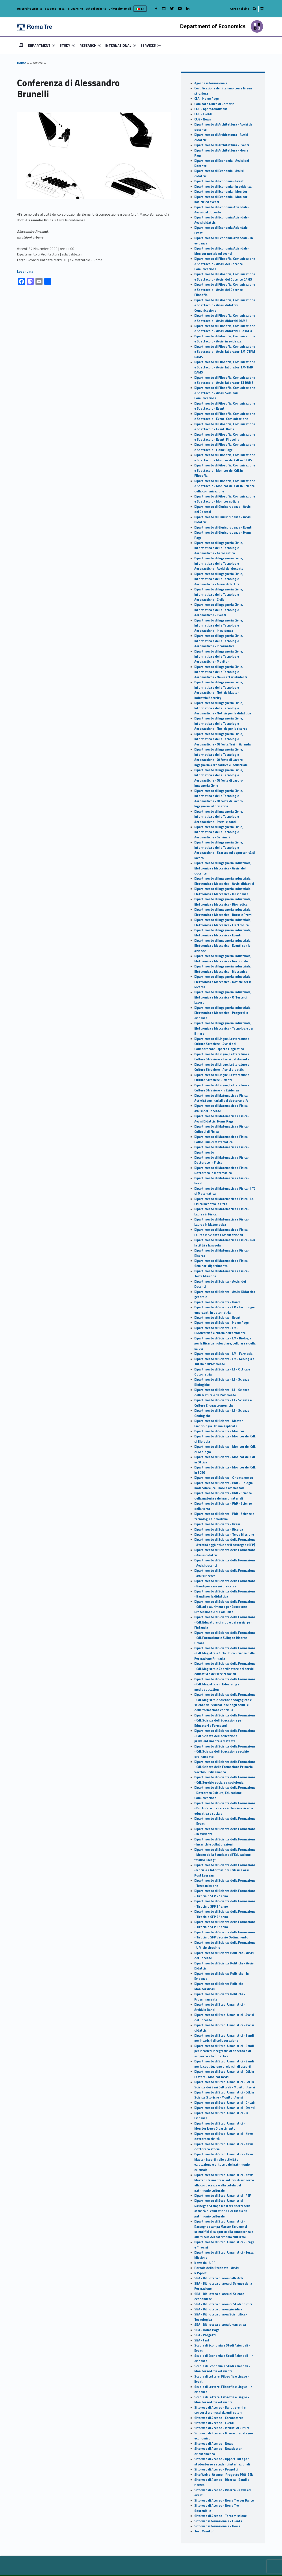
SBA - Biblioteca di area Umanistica (220, 2324)
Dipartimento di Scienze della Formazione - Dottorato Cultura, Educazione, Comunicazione (225, 1792)
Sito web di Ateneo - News (213, 2443)
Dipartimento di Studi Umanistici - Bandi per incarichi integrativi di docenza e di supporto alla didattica (224, 2051)
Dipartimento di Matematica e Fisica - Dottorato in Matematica (222, 1170)
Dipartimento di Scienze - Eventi (217, 1317)
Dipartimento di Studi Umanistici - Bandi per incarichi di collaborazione (224, 2038)
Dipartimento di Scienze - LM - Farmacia (223, 1353)
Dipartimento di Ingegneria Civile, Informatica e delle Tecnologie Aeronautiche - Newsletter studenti (220, 672)
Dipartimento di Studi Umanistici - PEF (222, 2195)
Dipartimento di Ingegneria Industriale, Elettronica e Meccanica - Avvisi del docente (222, 868)
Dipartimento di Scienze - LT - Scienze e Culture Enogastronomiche (223, 1403)
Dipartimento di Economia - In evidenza (223, 186)
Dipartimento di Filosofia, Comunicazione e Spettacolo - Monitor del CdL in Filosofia (224, 470)
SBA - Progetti (205, 2335)
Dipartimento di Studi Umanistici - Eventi (224, 2107)
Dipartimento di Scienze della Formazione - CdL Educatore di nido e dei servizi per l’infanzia (225, 1622)
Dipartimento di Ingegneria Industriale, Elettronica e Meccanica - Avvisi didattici (224, 881)
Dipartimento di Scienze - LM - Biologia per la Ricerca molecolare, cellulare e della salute (225, 1343)
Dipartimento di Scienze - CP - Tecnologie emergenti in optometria (224, 1310)
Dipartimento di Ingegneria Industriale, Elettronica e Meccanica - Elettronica (222, 922)
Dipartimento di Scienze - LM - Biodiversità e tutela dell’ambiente (220, 1330)
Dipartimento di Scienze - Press (217, 1524)
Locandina (25, 271)
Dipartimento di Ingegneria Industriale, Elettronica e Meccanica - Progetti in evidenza (222, 1013)
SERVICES (151, 45)
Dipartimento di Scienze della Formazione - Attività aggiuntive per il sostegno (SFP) (225, 1542)
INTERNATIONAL (120, 45)
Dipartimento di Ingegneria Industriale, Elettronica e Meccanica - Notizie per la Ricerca (223, 981)
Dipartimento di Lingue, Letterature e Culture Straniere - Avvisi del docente (221, 1057)
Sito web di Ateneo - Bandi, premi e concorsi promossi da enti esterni (220, 2410)
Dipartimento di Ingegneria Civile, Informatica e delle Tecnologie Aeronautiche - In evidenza (218, 625)
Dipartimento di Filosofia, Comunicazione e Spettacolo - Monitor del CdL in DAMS (224, 457)
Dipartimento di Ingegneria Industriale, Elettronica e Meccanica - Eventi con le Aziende (222, 945)
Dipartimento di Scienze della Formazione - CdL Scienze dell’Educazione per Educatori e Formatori (225, 1720)
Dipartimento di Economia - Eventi (219, 181)
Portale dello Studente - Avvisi (216, 2267)
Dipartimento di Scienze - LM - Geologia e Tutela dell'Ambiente (224, 1362)
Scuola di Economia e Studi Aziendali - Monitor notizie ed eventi (222, 2369)
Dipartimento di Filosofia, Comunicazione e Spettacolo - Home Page (224, 447)
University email (120, 8)
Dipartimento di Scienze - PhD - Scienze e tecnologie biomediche (224, 1516)
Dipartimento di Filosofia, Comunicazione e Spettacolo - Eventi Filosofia (224, 437)
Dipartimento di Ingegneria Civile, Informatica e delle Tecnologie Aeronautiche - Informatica (218, 641)
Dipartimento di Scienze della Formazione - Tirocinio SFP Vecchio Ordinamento (225, 1935)
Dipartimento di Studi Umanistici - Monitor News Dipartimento (219, 2126)
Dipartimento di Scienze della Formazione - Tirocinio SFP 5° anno (225, 1924)
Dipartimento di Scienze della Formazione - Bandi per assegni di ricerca (225, 1584)
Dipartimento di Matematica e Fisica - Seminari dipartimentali (222, 1263)
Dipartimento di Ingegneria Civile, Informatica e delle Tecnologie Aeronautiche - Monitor (218, 656)
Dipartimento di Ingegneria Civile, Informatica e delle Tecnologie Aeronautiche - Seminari (218, 832)
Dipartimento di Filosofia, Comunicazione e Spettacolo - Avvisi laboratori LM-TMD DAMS (224, 367)
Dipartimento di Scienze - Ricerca (218, 1529)
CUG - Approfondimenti (211, 109)
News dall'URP (204, 2262)
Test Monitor (204, 2531)
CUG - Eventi (203, 114)
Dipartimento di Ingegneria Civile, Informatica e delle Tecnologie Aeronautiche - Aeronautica (218, 548)
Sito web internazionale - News (217, 2526)
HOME (21, 45)
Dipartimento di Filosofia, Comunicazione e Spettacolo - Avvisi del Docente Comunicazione (224, 264)
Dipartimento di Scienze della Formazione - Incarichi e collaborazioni (225, 1842)
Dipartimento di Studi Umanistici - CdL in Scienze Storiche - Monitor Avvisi (224, 2095)
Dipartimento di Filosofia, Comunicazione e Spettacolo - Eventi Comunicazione (224, 416)
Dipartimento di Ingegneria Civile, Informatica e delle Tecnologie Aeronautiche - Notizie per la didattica (222, 708)
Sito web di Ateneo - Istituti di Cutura (222, 2428)
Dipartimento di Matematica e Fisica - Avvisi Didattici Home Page (222, 1119)
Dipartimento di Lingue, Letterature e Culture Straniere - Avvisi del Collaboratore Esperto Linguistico (221, 1044)
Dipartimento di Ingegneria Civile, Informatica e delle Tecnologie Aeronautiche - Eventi (218, 610)
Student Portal (55, 8)
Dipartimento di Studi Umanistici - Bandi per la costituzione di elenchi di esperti (224, 2064)
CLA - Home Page (206, 98)
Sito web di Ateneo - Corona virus (218, 2417)
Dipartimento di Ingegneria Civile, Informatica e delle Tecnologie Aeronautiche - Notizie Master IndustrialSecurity (218, 690)
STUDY (67, 45)
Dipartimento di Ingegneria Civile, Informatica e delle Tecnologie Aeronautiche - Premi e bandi (218, 816)
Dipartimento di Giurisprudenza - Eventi (223, 527)
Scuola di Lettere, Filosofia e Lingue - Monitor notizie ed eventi (221, 2400)
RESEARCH (90, 45)
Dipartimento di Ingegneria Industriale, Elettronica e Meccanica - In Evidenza (222, 891)
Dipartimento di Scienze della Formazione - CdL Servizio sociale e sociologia (225, 1780)
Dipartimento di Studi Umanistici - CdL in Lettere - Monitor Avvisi (224, 2074)
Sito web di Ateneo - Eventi (214, 2423)
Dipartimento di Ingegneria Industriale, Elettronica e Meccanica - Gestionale (222, 958)
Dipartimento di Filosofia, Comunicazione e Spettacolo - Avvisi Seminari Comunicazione (224, 393)
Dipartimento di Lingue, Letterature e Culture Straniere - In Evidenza (221, 1088)
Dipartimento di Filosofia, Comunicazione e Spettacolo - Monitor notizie (224, 499)
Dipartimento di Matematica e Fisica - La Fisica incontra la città (224, 1201)
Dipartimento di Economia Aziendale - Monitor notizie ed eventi (222, 251)
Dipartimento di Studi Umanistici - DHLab (224, 2102)
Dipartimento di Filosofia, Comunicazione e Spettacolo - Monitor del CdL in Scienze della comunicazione (224, 486)
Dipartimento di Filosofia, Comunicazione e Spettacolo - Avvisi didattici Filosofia (224, 328)
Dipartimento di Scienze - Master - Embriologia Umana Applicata (219, 1423)
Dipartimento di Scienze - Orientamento (223, 1477)
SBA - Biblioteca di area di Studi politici (223, 2304)
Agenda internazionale (210, 83)
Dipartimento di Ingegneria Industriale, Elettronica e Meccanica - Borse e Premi (223, 912)
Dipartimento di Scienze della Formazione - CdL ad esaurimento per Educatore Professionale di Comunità (225, 1606)
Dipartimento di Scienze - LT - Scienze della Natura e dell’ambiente (221, 1392)
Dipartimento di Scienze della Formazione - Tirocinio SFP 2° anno (225, 1893)
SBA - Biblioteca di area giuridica (218, 2309)
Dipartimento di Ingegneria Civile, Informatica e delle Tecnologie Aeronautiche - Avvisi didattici (218, 579)
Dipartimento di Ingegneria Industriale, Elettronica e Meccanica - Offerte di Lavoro (222, 997)
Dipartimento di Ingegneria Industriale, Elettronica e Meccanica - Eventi (222, 933)
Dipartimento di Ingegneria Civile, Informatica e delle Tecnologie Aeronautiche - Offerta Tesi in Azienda (222, 739)
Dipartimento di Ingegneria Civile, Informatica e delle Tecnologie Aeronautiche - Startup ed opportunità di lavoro (224, 850)
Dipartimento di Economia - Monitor (220, 191)
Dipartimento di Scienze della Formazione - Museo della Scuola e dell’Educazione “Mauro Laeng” (225, 1854)
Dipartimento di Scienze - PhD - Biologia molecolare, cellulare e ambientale (223, 1485)
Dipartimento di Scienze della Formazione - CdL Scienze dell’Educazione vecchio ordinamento (225, 1751)
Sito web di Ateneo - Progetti (216, 2469)
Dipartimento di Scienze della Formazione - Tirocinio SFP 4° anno (225, 1914)
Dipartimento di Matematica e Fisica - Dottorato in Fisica (222, 1160)
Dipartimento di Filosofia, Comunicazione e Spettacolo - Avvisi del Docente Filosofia (224, 289)
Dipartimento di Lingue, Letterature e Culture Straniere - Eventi (221, 1077)
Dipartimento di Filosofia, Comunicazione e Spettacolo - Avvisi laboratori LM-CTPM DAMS (224, 351)
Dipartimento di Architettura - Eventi (221, 145)
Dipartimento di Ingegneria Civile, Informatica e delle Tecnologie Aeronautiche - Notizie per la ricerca (220, 723)
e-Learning (75, 8)
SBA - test (201, 2340)
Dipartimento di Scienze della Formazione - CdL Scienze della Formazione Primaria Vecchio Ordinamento (225, 1767)
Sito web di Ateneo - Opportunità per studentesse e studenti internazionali (222, 2462)
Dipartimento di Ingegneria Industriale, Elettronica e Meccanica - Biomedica (222, 902)
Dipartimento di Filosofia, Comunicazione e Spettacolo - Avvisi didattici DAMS (224, 318)
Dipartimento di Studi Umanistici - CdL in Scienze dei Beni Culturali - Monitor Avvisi (224, 2085)
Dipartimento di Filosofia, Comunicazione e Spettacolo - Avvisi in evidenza (224, 339)
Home (21, 62)
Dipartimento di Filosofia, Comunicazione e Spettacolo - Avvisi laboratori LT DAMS (224, 380)
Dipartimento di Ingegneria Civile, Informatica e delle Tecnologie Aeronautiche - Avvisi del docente (218, 563)
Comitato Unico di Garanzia (214, 104)
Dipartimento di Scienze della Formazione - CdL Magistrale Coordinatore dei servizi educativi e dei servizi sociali (225, 1668)
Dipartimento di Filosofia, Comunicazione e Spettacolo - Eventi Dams (224, 427)
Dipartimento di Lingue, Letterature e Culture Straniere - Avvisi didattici (221, 1067)
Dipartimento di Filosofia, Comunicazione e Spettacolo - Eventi (224, 406)
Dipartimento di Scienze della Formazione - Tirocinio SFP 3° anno (225, 1904)
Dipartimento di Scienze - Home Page (221, 1322)
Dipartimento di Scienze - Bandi (217, 1302)
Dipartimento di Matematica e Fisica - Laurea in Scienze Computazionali (222, 1232)
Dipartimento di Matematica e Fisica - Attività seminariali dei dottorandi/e (222, 1098)
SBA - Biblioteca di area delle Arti (218, 2278)
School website (95, 8)
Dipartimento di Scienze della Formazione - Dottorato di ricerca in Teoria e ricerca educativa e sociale (225, 1808)
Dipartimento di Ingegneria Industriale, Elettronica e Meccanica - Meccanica (222, 969)
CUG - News (202, 119)
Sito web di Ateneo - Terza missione (220, 2515)
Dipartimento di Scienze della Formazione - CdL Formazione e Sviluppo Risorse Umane (225, 1638)
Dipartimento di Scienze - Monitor (219, 1431)
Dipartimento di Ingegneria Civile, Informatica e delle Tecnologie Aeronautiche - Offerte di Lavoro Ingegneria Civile (218, 778)
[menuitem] (21, 45)
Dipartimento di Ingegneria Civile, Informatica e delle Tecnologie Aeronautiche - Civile (218, 594)
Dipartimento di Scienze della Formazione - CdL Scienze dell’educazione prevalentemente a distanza (225, 1736)
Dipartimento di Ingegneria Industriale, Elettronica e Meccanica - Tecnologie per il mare (224, 1028)
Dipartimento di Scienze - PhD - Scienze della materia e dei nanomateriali (223, 1496)
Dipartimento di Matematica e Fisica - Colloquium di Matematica (222, 1139)
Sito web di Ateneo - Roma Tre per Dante (224, 2500)
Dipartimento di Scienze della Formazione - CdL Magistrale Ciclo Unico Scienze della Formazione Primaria (225, 1653)
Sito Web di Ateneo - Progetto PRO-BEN (223, 2474)
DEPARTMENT (41, 45)
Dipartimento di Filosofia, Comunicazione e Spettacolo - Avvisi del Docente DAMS (224, 277)
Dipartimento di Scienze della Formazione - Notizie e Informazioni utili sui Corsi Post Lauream (225, 1870)
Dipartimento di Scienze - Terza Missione (224, 1534)
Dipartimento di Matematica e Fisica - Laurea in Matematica (222, 1222)
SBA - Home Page (206, 2330)
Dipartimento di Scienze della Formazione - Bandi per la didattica (225, 1594)
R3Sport (200, 2273)
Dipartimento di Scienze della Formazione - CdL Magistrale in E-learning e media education (225, 1684)
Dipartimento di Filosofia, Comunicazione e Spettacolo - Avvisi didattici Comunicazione (224, 305)
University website (29, 8)
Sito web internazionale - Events (218, 2521)
